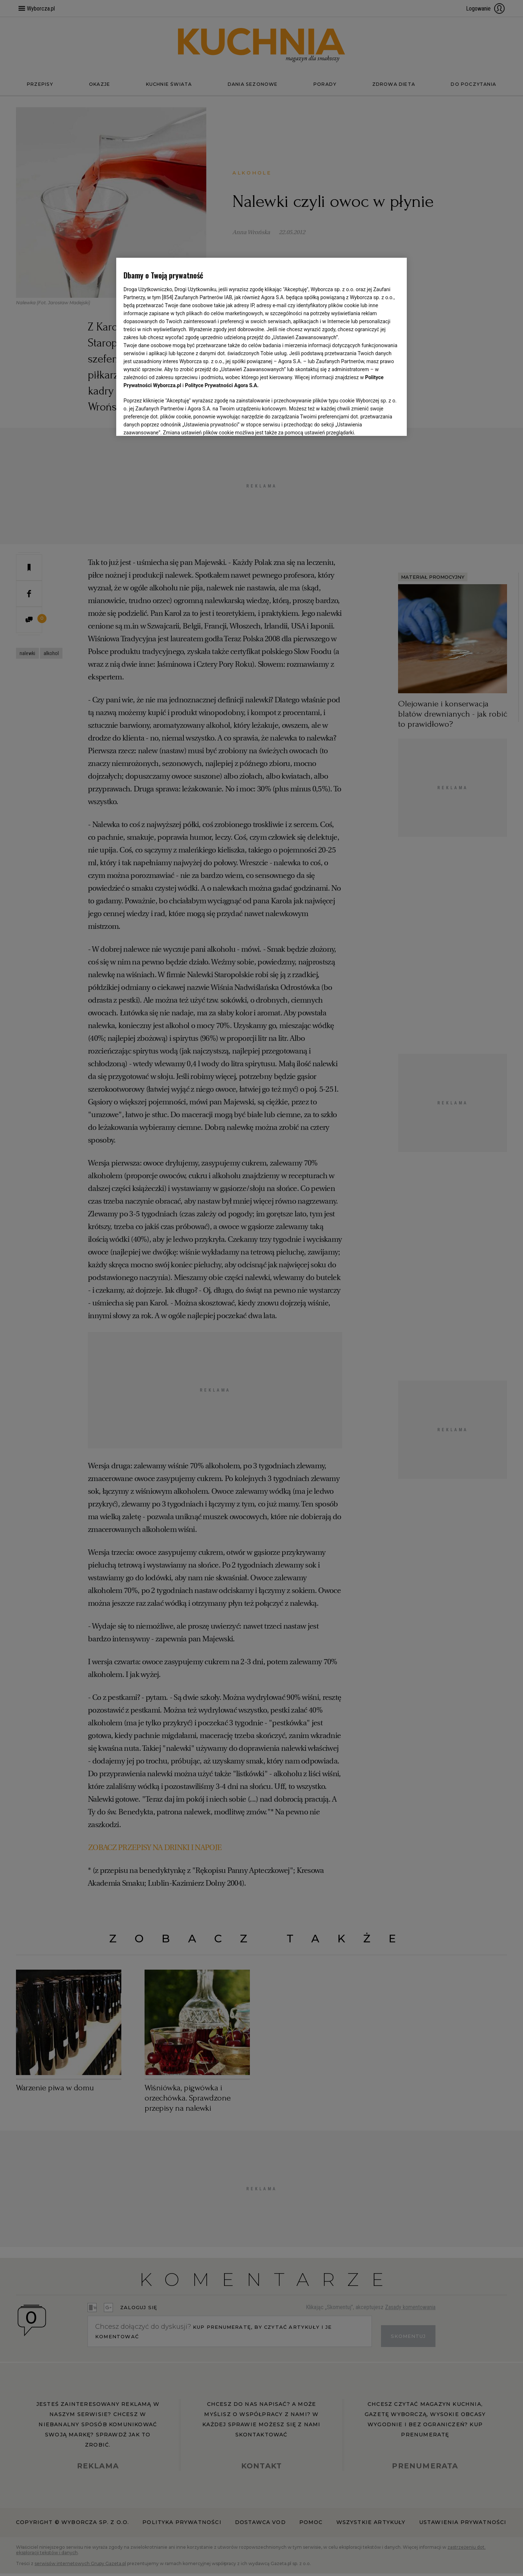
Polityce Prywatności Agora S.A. (222, 385)
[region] (261, 346)
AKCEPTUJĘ (375, 422)
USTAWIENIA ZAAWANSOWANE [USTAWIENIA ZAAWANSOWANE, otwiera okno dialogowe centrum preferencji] (170, 421)
